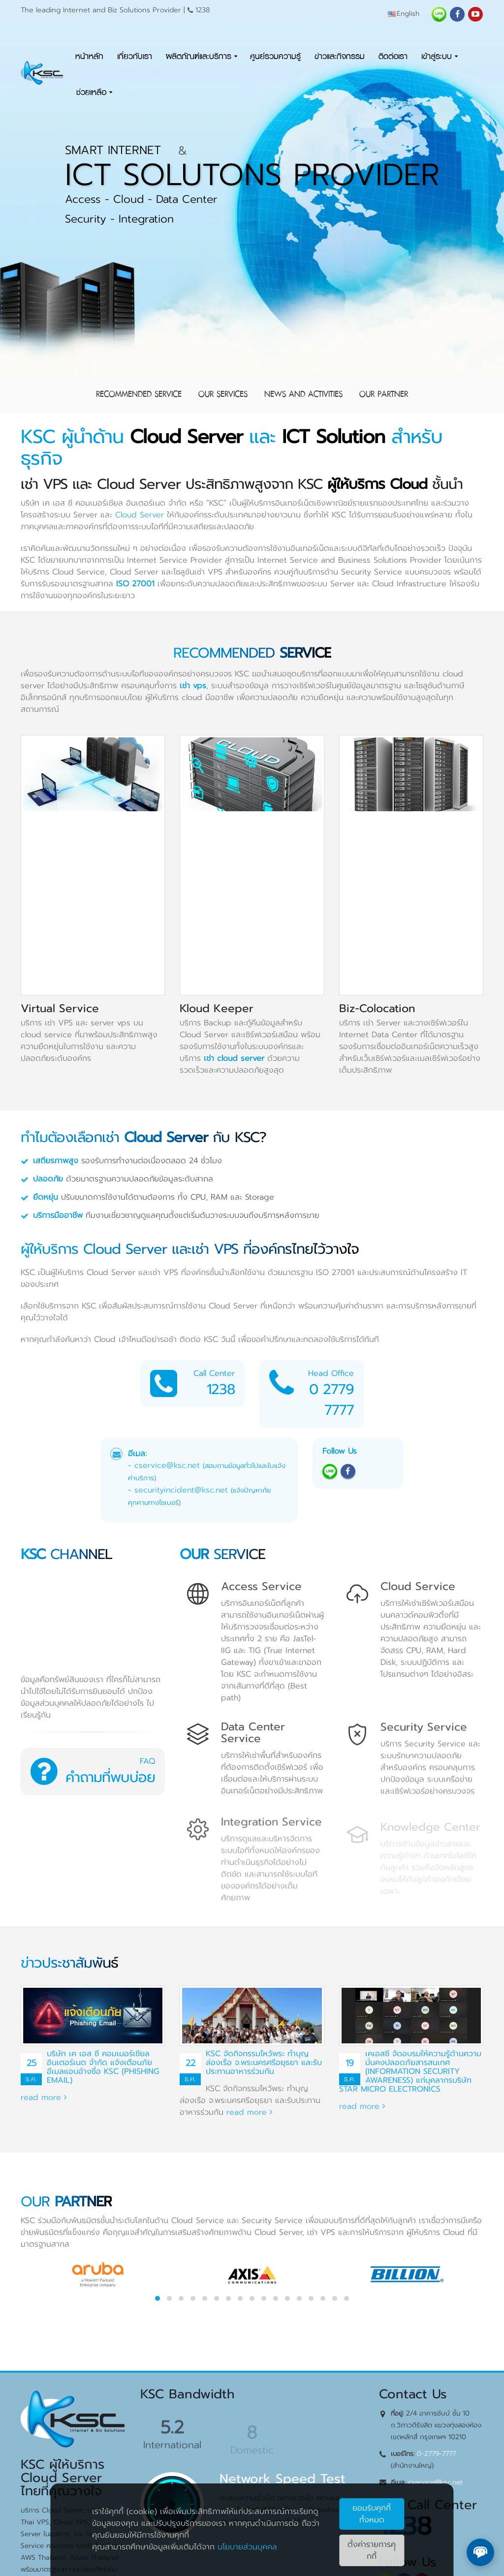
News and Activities (303, 394)
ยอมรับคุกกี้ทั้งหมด (371, 2514)
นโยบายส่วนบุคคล (247, 2547)
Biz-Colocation (377, 1008)
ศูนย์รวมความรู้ (275, 56)
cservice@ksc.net (167, 1465)
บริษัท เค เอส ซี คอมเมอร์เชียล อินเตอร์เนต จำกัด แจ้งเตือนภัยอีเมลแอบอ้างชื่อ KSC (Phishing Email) (103, 2067)
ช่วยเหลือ (91, 92)
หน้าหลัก (89, 56)
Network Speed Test (283, 2478)
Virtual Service (60, 1008)
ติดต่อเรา (393, 56)
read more (44, 2097)
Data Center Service (253, 1732)
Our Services (223, 394)
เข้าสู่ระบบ (436, 56)
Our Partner (383, 394)
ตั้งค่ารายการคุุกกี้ (371, 2550)
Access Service (261, 1586)
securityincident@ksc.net (181, 1490)
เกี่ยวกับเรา (134, 56)
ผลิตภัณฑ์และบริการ (198, 56)
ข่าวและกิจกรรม (340, 56)
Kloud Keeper (216, 1008)
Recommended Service (139, 394)
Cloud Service (417, 1586)
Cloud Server (139, 515)
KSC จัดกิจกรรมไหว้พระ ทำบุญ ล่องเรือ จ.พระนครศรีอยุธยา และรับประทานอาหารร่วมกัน (264, 2062)
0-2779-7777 (436, 2454)
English (403, 13)
